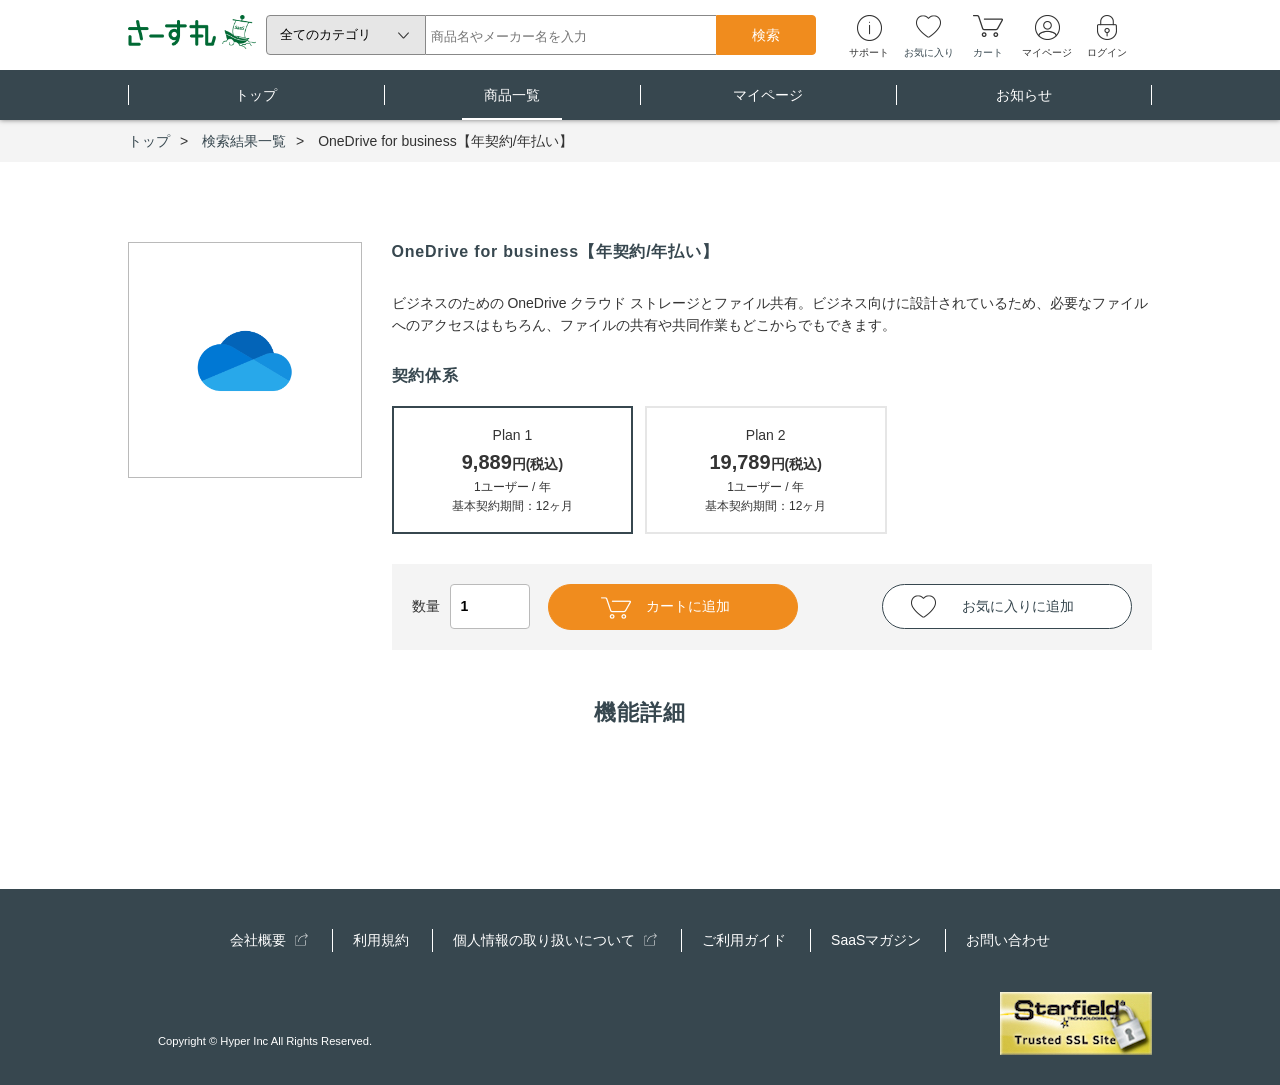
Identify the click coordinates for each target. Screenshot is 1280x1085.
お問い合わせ (1008, 940)
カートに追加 (665, 608)
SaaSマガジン (876, 940)
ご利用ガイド (744, 940)
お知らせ (1024, 103)
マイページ (768, 103)
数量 (471, 606)
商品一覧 (512, 103)
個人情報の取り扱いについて (555, 940)
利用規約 (381, 940)
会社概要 (269, 940)
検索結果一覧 (244, 141)
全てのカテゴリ (325, 34)
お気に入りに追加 (1018, 606)
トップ (256, 103)
